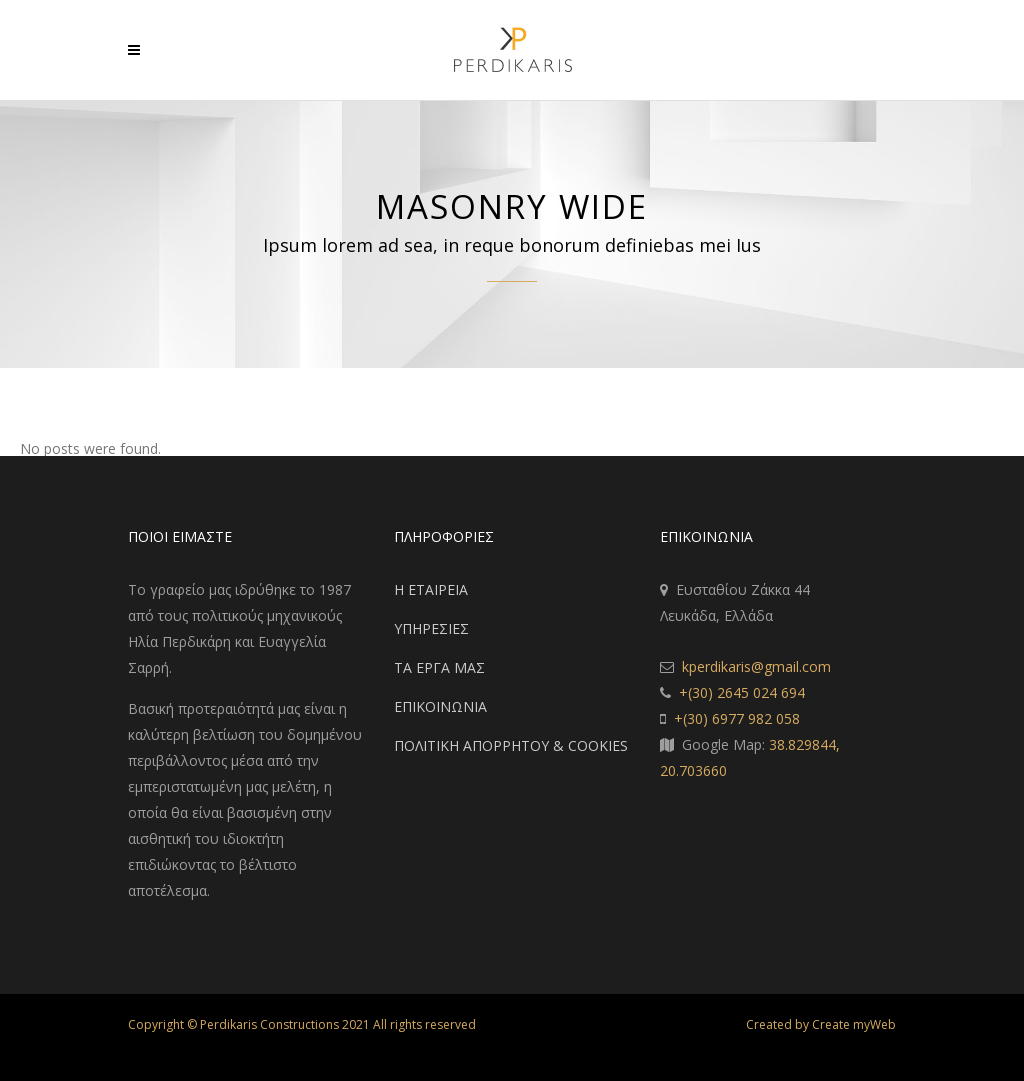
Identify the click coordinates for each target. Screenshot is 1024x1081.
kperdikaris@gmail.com (756, 666)
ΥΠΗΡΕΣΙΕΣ (431, 628)
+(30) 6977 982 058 (737, 718)
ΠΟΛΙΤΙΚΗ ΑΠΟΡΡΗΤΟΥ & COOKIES (511, 745)
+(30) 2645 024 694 (742, 692)
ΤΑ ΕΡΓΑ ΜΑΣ (439, 667)
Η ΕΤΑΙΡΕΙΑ (431, 589)
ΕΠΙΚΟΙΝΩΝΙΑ (440, 706)
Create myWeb (854, 1024)
